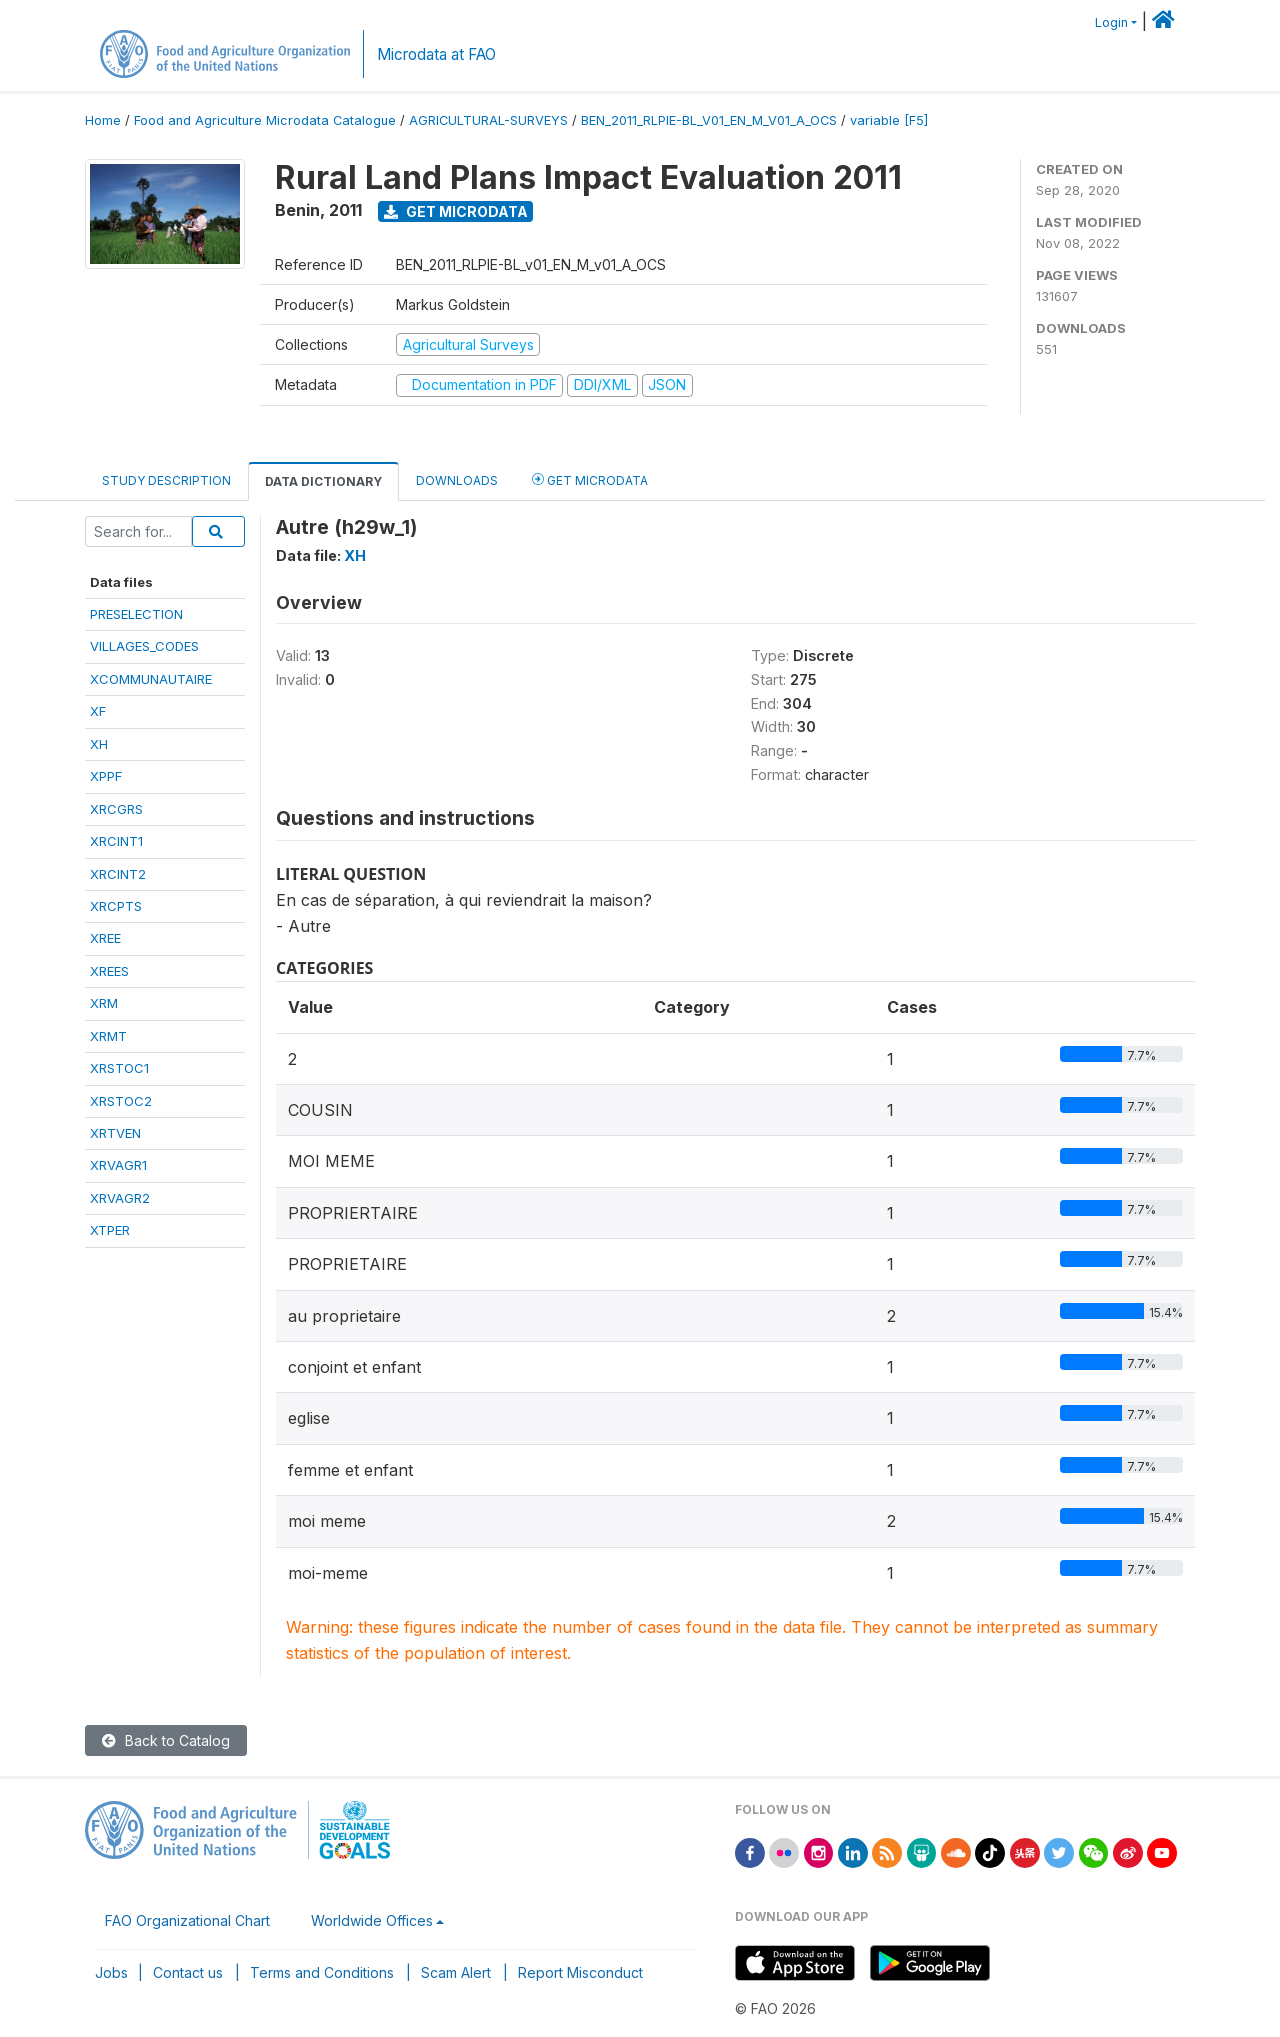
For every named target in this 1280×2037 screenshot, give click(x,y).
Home (103, 120)
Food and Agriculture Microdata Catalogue (265, 120)
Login (1111, 22)
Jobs (111, 1972)
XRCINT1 (116, 841)
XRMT (108, 1036)
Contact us (188, 1972)
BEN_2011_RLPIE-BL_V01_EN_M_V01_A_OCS (709, 120)
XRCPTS (116, 906)
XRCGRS (116, 809)
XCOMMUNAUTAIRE (151, 679)
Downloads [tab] (457, 480)
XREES (109, 971)
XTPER (110, 1230)
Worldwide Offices (372, 1920)
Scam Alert (456, 1972)
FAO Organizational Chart (187, 1920)
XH (99, 744)
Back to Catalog (166, 1740)
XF (98, 711)
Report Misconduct (580, 1972)
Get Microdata (456, 211)
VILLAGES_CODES (144, 646)
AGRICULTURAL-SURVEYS (488, 120)
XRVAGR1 (118, 1165)
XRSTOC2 (121, 1101)
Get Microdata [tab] (590, 479)
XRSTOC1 (119, 1068)
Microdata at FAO (436, 54)
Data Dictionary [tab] (323, 481)
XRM (104, 1003)
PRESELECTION (136, 614)
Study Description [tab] (166, 480)
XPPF (106, 776)
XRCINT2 (118, 874)
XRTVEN (115, 1133)
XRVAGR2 (120, 1198)
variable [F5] (889, 120)
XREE (105, 938)
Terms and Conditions (322, 1972)
